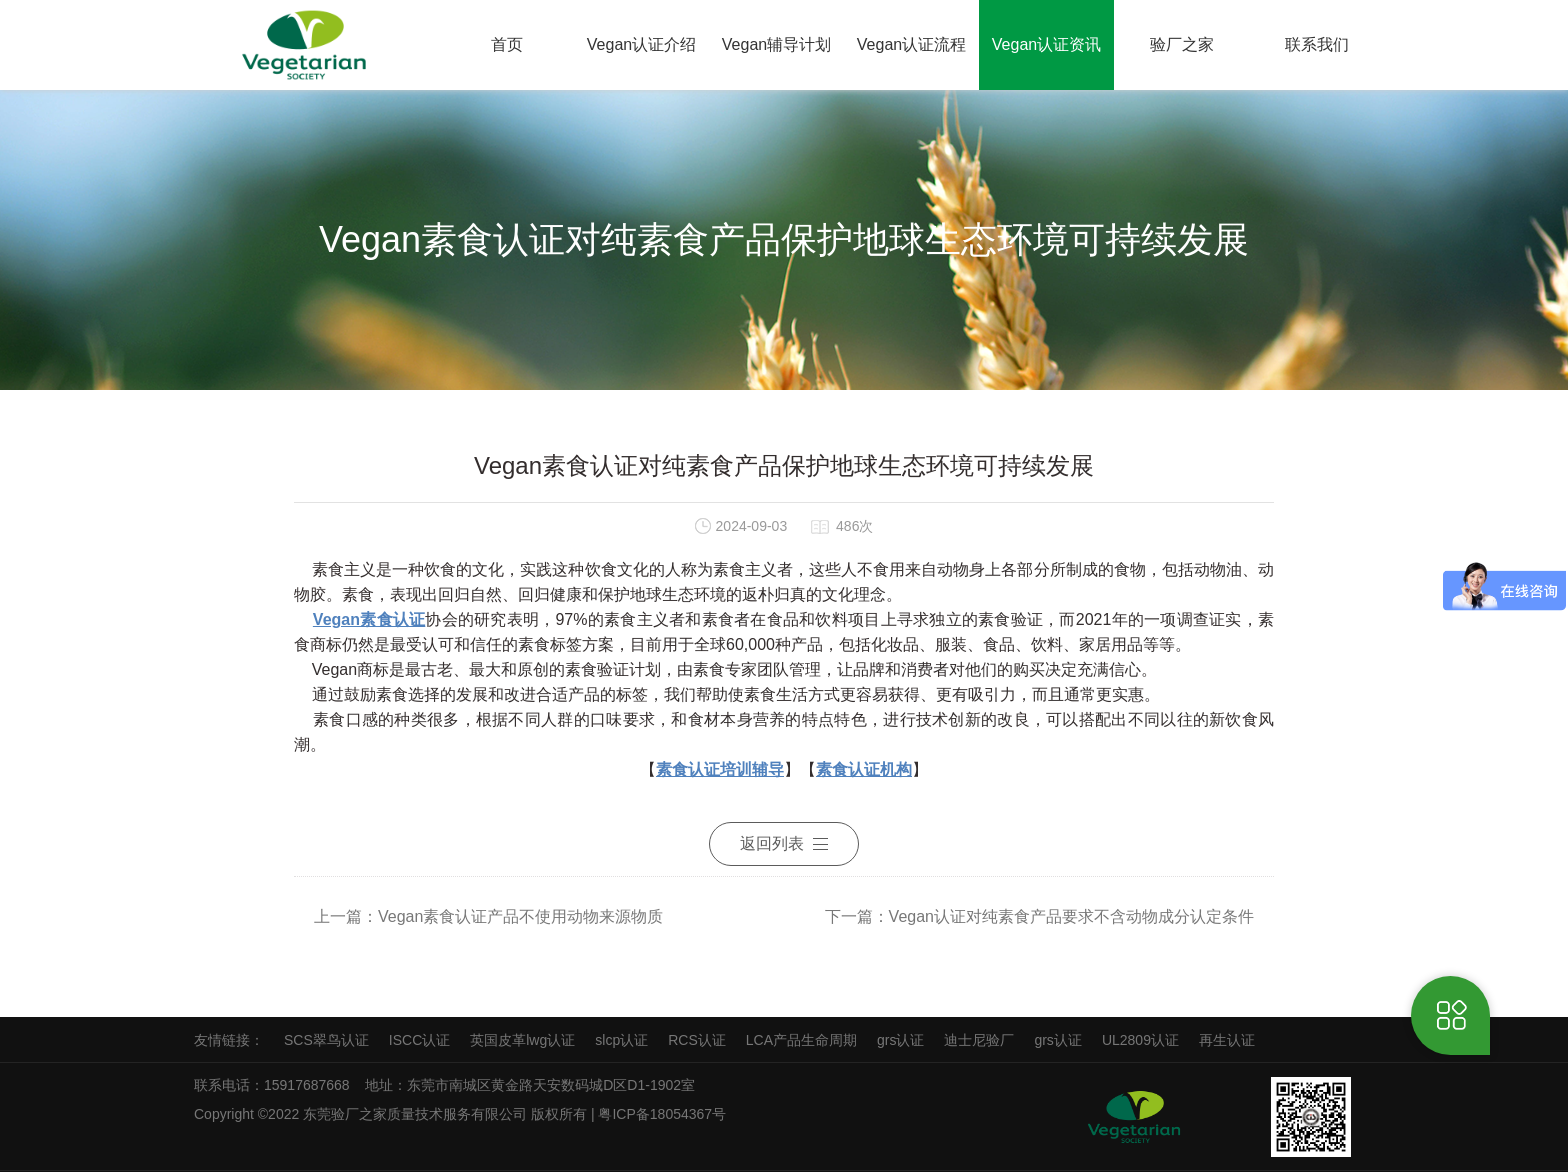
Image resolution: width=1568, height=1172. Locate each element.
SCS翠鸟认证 (326, 1040)
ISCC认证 (419, 1040)
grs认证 (900, 1040)
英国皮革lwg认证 (522, 1040)
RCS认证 (697, 1040)
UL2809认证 (1140, 1040)
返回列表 (784, 843)
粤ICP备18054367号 (664, 1114)
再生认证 (1227, 1040)
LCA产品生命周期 (801, 1040)
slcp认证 (621, 1040)
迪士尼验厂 (979, 1040)
